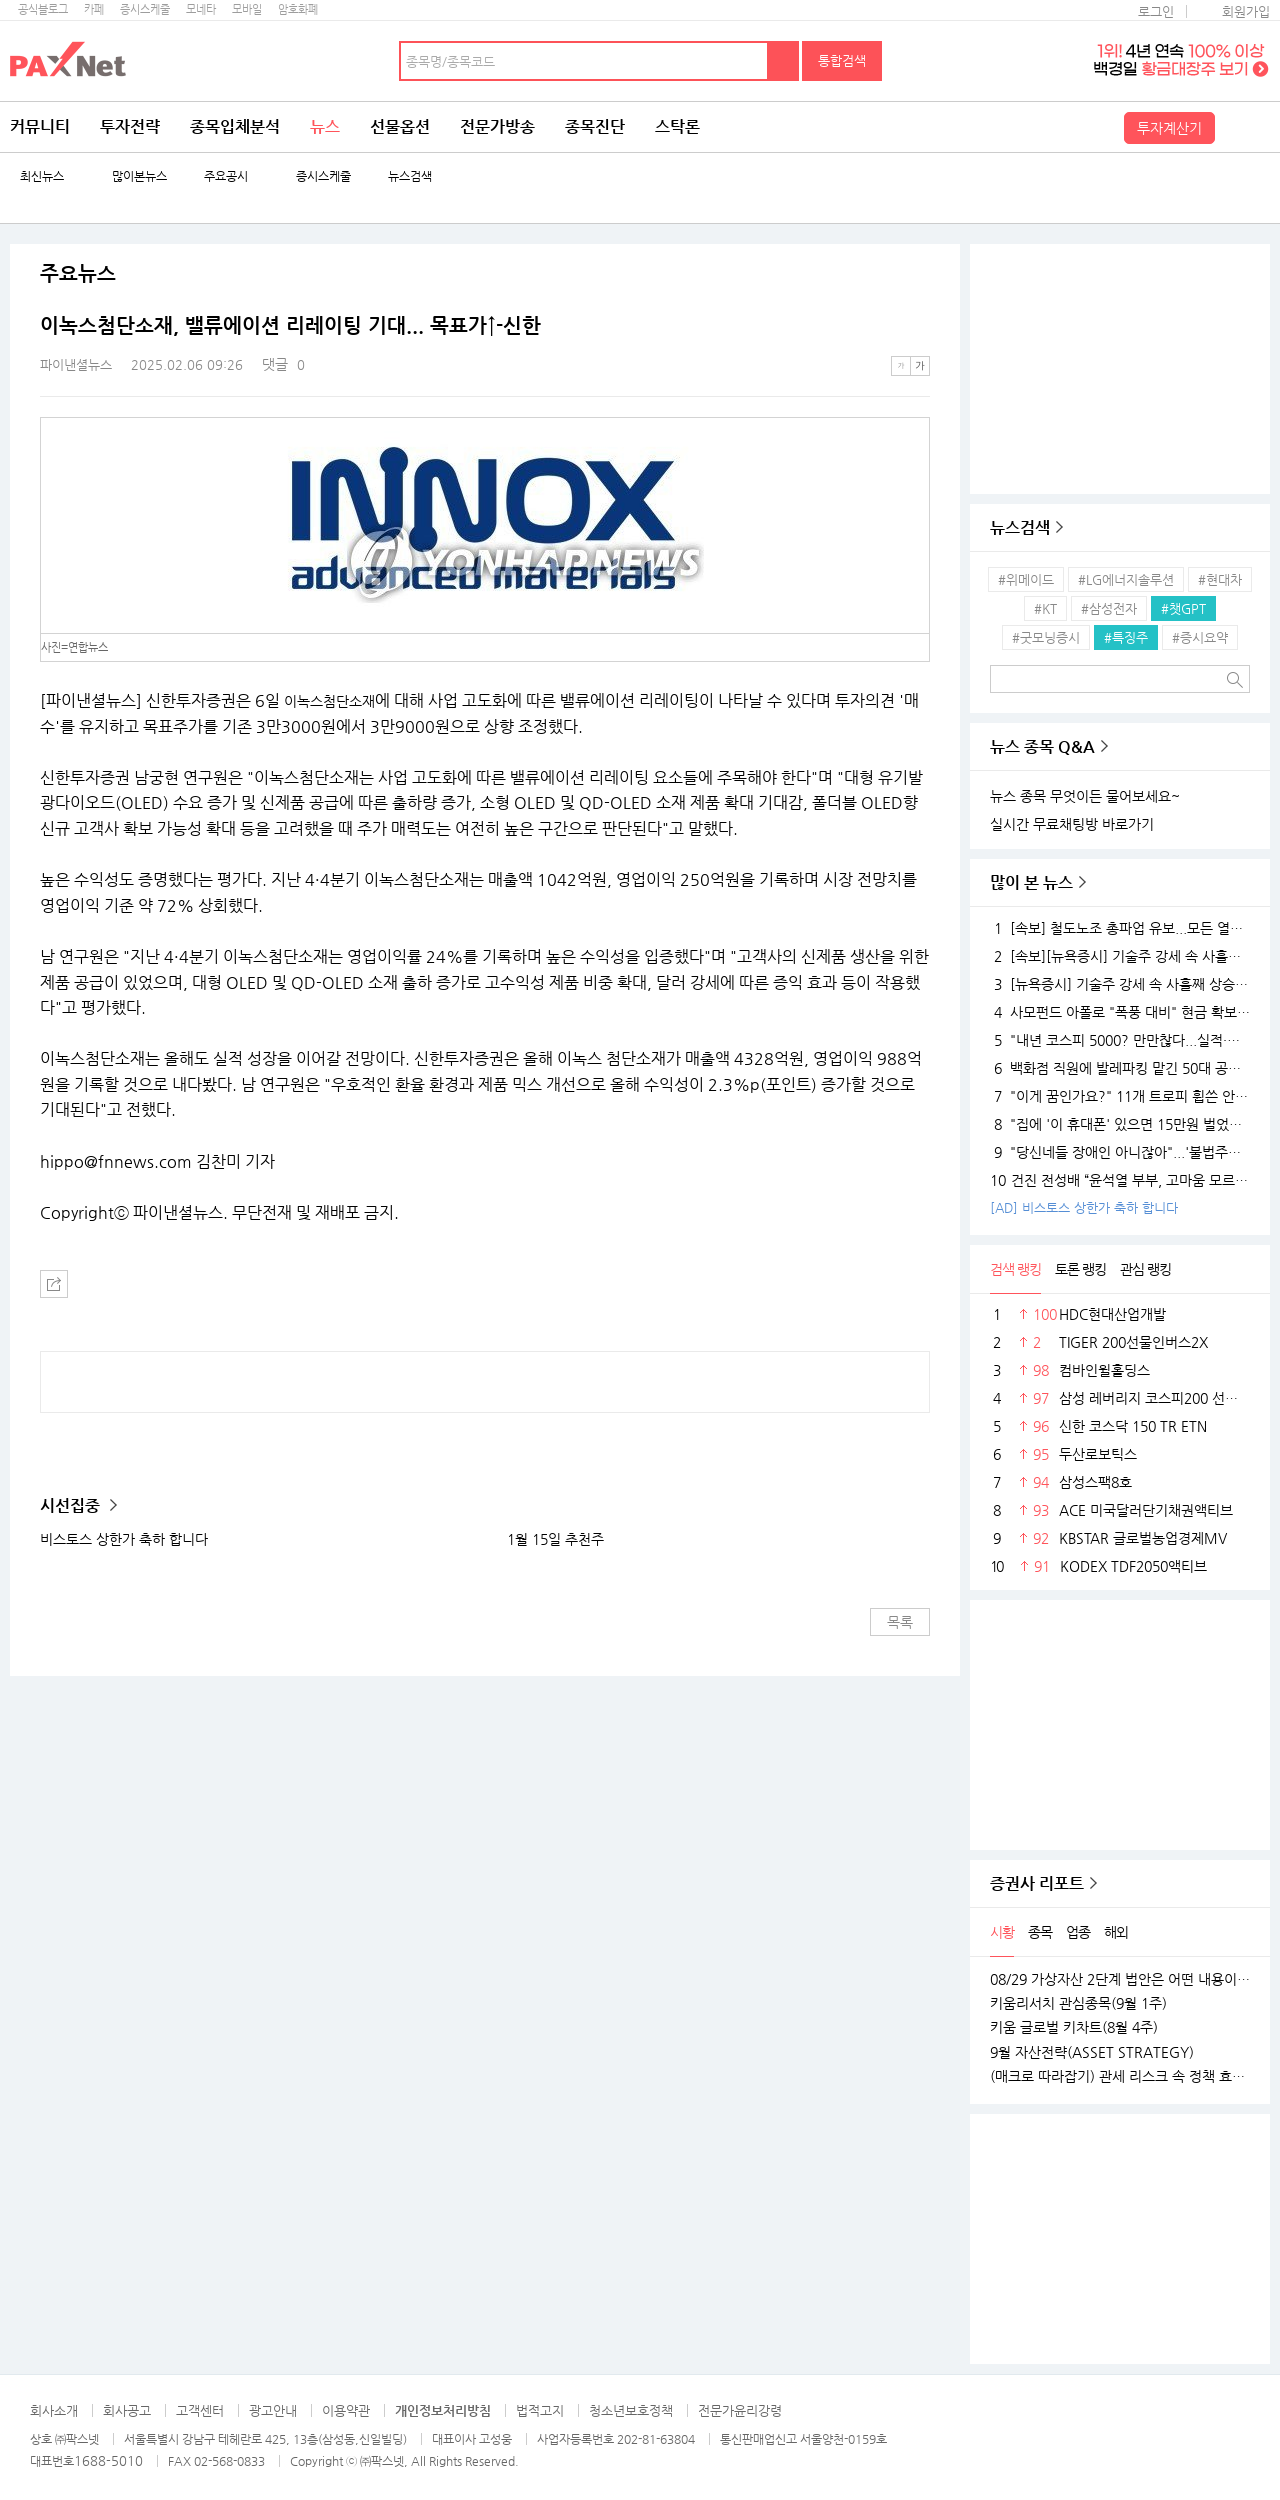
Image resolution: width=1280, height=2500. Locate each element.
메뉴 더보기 (918, 326)
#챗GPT (1183, 608)
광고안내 (273, 2410)
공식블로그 (43, 9)
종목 (1040, 1932)
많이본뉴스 (139, 176)
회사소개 (54, 2410)
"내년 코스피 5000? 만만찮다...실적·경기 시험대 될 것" (1120, 1040)
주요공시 (226, 176)
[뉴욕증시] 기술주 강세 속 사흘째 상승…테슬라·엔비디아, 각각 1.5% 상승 (1120, 984)
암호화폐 (298, 9)
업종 (1078, 1932)
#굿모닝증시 (1046, 637)
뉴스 (325, 126)
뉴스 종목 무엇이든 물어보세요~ (1085, 796)
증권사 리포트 (1037, 1883)
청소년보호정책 (631, 2410)
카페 (94, 9)
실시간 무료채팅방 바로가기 (1072, 824)
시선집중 (72, 1505)
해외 (1116, 1932)
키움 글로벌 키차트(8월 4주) (1074, 2027)
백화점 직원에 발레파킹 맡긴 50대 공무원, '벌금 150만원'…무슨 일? (1120, 1068)
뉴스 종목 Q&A (1042, 746)
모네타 (201, 9)
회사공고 (127, 2410)
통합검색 (842, 60)
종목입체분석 (235, 126)
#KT (1045, 608)
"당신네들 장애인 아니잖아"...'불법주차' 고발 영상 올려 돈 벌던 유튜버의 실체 (1120, 1152)
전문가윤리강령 (740, 2410)
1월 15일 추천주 (555, 1539)
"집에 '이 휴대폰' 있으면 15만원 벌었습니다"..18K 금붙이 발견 (1120, 1124)
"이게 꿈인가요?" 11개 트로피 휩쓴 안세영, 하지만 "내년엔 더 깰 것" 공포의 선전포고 (1120, 1096)
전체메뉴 (1245, 127)
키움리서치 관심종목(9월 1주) (1078, 2003)
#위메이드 (1026, 579)
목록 (900, 1622)
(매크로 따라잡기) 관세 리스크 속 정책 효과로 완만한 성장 (1120, 2076)
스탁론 (677, 126)
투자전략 (130, 126)
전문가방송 (497, 126)
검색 (784, 61)
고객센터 (200, 2410)
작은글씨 (901, 366)
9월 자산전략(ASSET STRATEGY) (1092, 2052)
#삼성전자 (1109, 608)
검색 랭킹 (1015, 1269)
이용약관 (346, 2410)
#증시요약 (1200, 637)
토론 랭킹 (1080, 1269)
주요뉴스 (78, 274)
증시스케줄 (145, 9)
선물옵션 (400, 126)
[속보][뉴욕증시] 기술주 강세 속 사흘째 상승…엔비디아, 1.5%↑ (1120, 956)
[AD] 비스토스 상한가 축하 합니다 (1084, 1207)
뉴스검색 (410, 176)
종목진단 (595, 126)
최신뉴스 (42, 176)
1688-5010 (108, 2460)
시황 (1002, 1932)
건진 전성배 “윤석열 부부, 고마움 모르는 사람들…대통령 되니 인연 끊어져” (1120, 1180)
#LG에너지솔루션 (1126, 579)
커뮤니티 (40, 126)
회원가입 (1246, 11)
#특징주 (1126, 637)
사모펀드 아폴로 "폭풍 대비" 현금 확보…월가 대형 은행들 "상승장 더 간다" (1120, 1012)
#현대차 (1220, 579)
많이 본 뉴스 (1031, 882)
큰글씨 (920, 366)
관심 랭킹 (1145, 1269)
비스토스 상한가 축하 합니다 (124, 1539)
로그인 (1156, 11)
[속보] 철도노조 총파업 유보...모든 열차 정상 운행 (1120, 928)
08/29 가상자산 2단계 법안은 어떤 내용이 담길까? (1120, 1979)
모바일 (247, 9)
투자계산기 (1169, 128)
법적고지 (540, 2410)
